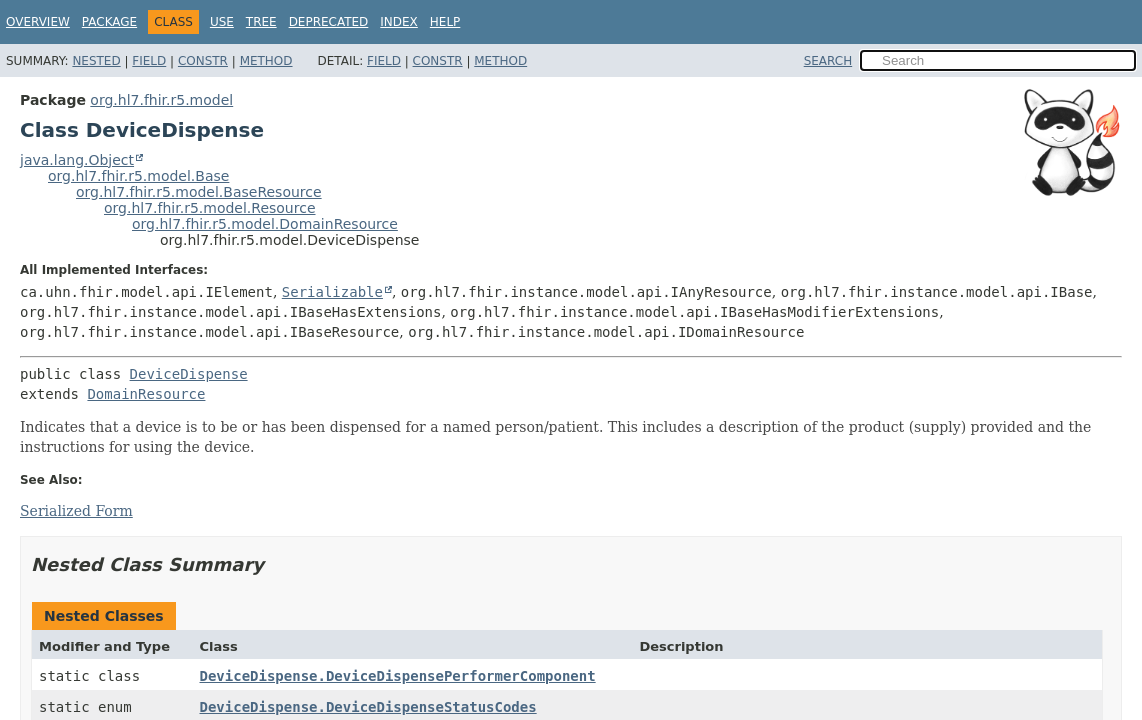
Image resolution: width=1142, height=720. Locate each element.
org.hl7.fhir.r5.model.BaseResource (199, 192)
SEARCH (828, 61)
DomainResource (146, 394)
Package (109, 22)
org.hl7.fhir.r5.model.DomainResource (265, 224)
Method (266, 61)
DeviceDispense (189, 374)
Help (445, 22)
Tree (261, 22)
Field (149, 61)
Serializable (332, 292)
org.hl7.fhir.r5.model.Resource (210, 208)
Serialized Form (76, 511)
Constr (203, 61)
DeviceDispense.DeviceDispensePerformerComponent (398, 676)
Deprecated (329, 22)
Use (222, 22)
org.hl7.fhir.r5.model (161, 100)
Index (399, 22)
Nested (96, 61)
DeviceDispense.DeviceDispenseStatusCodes (368, 707)
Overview (38, 22)
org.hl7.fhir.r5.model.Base (138, 176)
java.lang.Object (77, 160)
